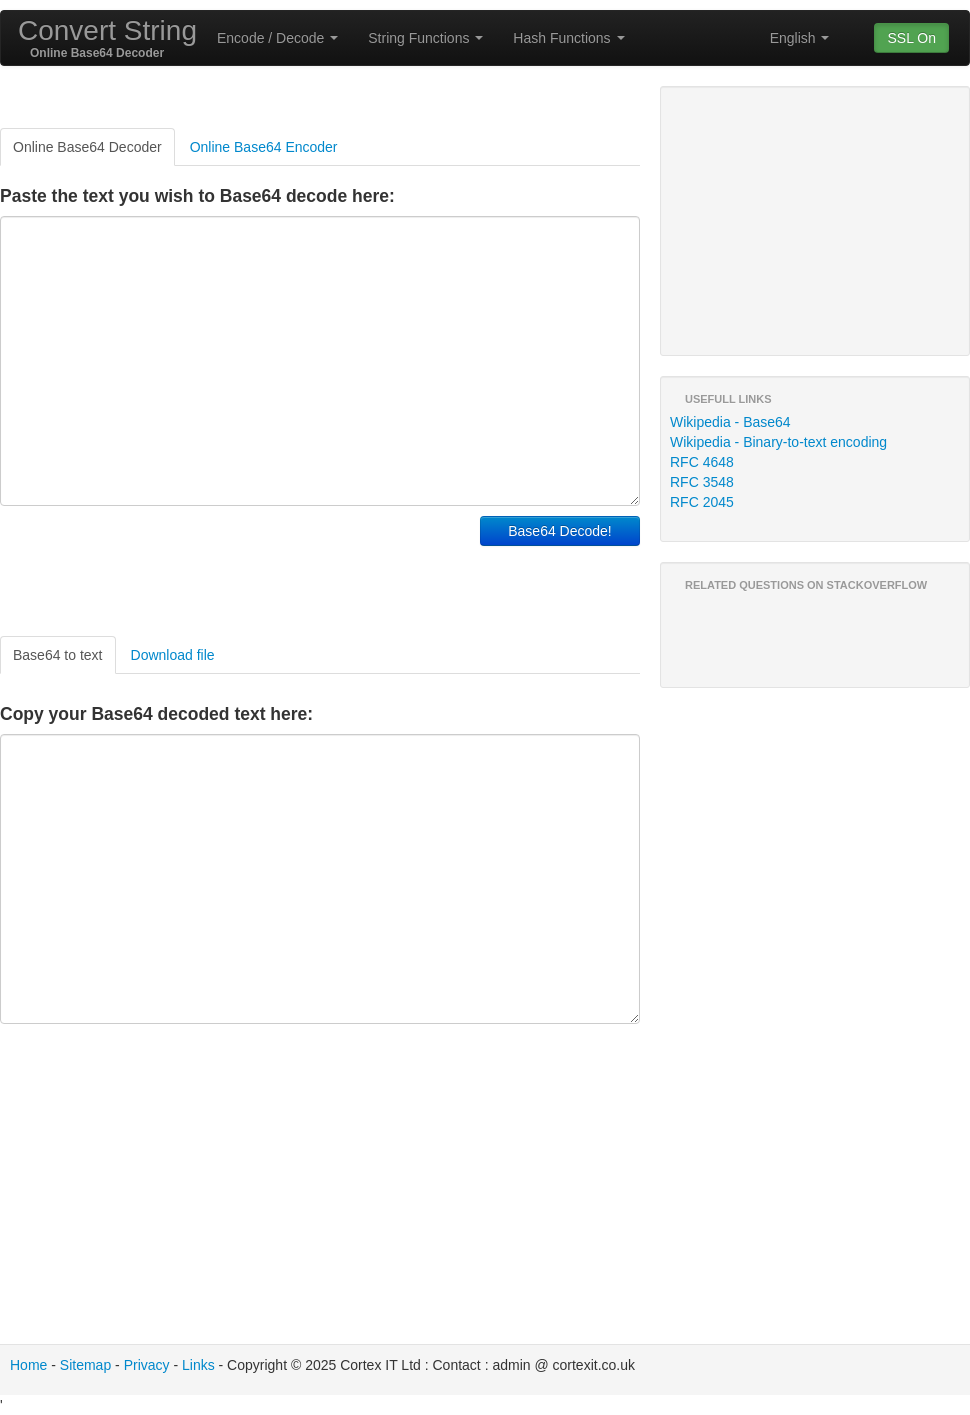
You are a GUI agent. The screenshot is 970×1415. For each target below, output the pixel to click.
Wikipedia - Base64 (730, 422)
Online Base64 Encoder (264, 147)
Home (28, 1365)
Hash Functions (568, 38)
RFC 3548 (702, 482)
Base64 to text (58, 655)
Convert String (107, 30)
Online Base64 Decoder (87, 147)
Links (198, 1365)
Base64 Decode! (560, 531)
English (800, 38)
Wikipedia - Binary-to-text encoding (778, 442)
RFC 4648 (702, 462)
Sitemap (85, 1365)
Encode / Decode (277, 38)
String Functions (425, 38)
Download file (173, 655)
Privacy (147, 1365)
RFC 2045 (702, 502)
